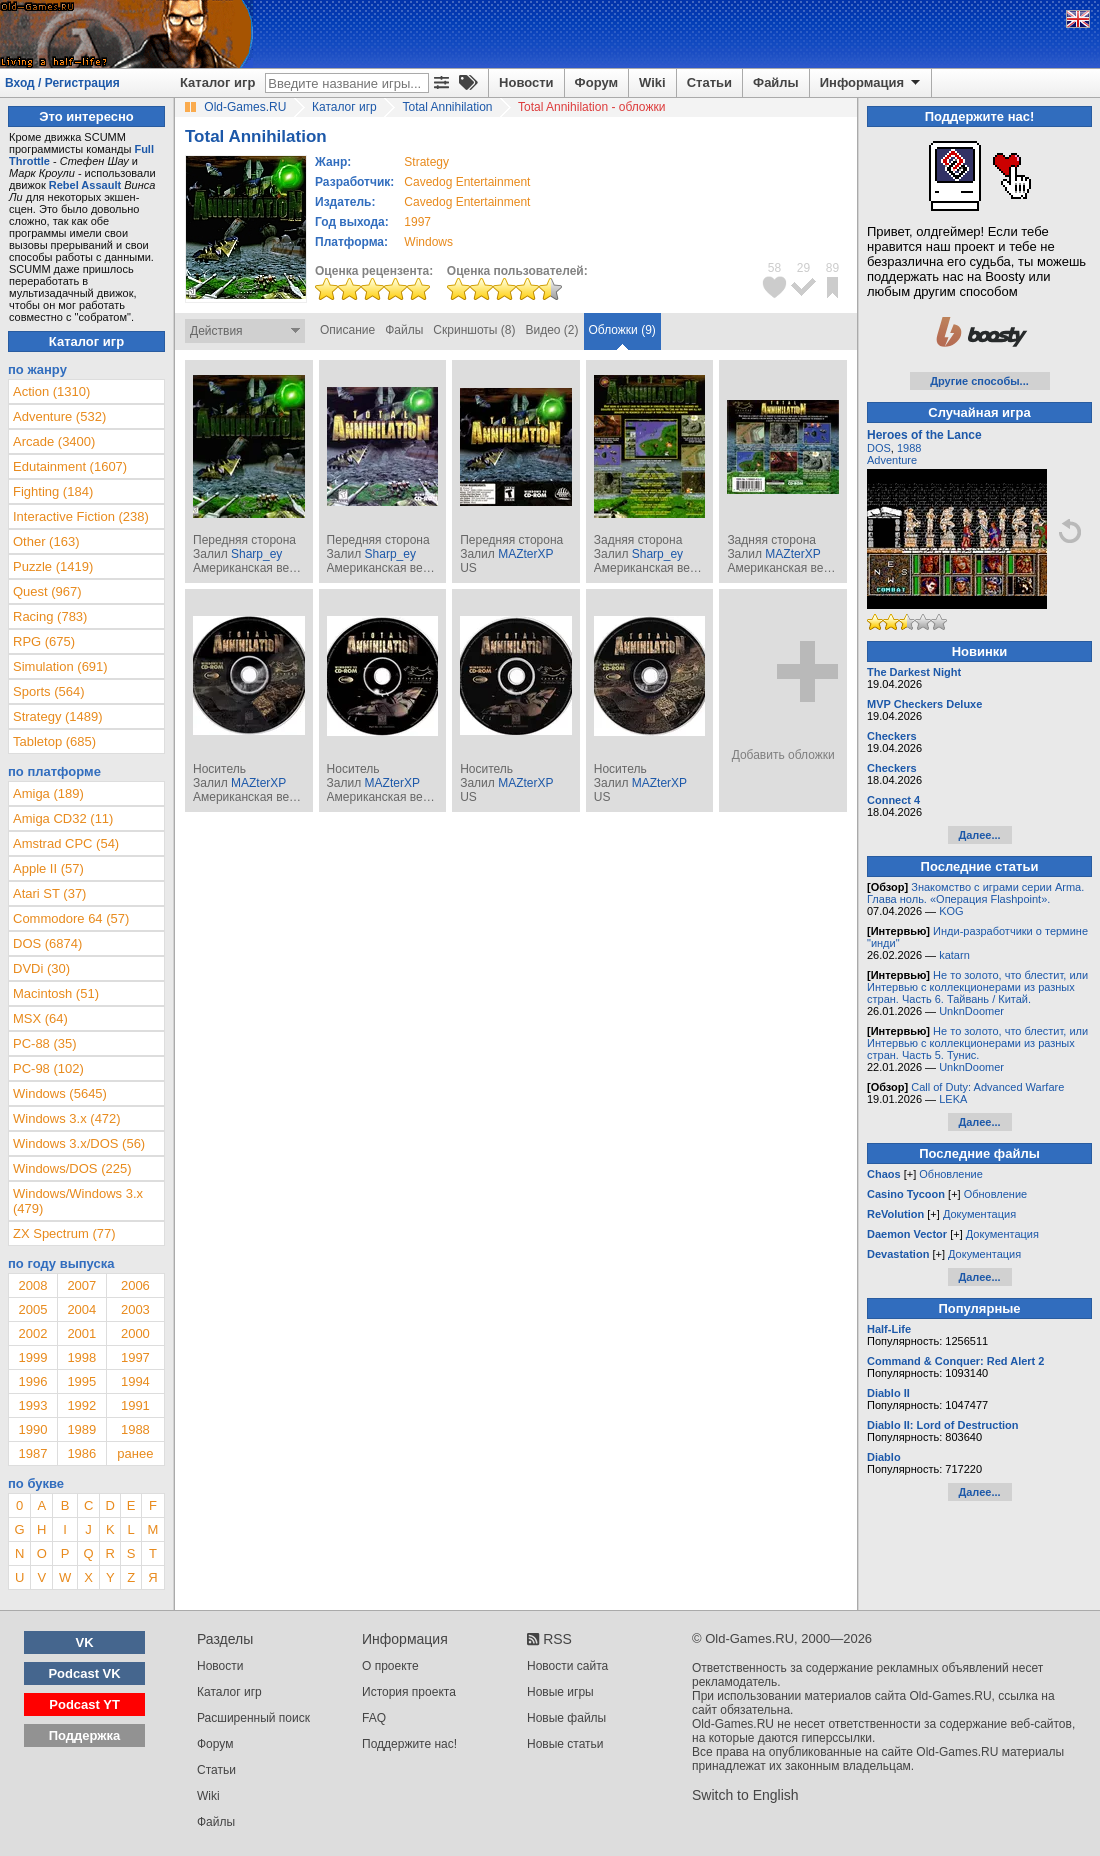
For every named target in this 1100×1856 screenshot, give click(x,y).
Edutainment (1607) (70, 466)
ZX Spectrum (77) (64, 1233)
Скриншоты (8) (474, 330)
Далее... (979, 835)
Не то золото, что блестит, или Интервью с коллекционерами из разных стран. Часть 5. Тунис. (977, 1043)
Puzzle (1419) (53, 566)
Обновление (951, 1174)
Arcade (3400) (54, 441)
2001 (81, 1333)
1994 (135, 1381)
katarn (954, 955)
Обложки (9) (622, 330)
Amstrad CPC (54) (66, 843)
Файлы (776, 82)
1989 (81, 1429)
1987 (32, 1453)
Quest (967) (47, 591)
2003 (135, 1309)
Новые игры (560, 1692)
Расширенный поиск (253, 1718)
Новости (526, 82)
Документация (979, 1214)
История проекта (409, 1692)
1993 (32, 1405)
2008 (32, 1285)
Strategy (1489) (58, 716)
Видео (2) (551, 330)
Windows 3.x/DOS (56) (79, 1143)
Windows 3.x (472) (67, 1118)
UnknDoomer (971, 1011)
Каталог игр (217, 82)
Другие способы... (979, 381)
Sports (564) (49, 691)
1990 (32, 1429)
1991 (135, 1405)
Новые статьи (565, 1744)
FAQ (374, 1718)
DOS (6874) (47, 943)
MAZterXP (525, 554)
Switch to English (745, 1795)
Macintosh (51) (56, 993)
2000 (135, 1333)
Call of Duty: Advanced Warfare (987, 1087)
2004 (81, 1309)
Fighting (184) (53, 491)
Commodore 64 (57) (71, 918)
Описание (347, 330)
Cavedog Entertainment (467, 182)
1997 (417, 222)
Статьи (709, 82)
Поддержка (85, 1735)
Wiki (652, 82)
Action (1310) (51, 391)
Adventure (892, 460)
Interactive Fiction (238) (81, 516)
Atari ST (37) (49, 893)
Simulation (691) (60, 666)
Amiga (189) (48, 793)
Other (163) (46, 541)
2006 (135, 1285)
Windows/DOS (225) (72, 1168)
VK (85, 1642)
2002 (32, 1333)
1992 (81, 1405)
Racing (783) (50, 616)
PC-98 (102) (48, 1068)
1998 (81, 1357)
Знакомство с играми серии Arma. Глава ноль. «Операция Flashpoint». (975, 893)
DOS (879, 448)
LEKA (953, 1099)
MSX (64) (40, 1018)
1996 (32, 1381)
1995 (81, 1381)
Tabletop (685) (54, 741)
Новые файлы (566, 1718)
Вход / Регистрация (62, 83)
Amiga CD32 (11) (63, 818)
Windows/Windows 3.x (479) (78, 1201)
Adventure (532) (59, 416)
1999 (32, 1357)
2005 (32, 1309)
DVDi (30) (41, 968)
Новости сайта (567, 1666)
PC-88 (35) (45, 1043)
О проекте (390, 1666)
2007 (81, 1285)
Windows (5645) (60, 1093)
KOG (951, 911)
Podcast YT (84, 1704)
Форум (596, 82)
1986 (81, 1453)
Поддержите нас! (409, 1744)
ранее (135, 1453)
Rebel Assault (85, 185)
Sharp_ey (256, 554)
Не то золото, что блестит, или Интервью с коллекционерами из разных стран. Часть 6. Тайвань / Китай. (977, 987)
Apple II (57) (48, 868)
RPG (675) (44, 641)
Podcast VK (84, 1673)
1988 (135, 1429)
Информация (871, 83)
